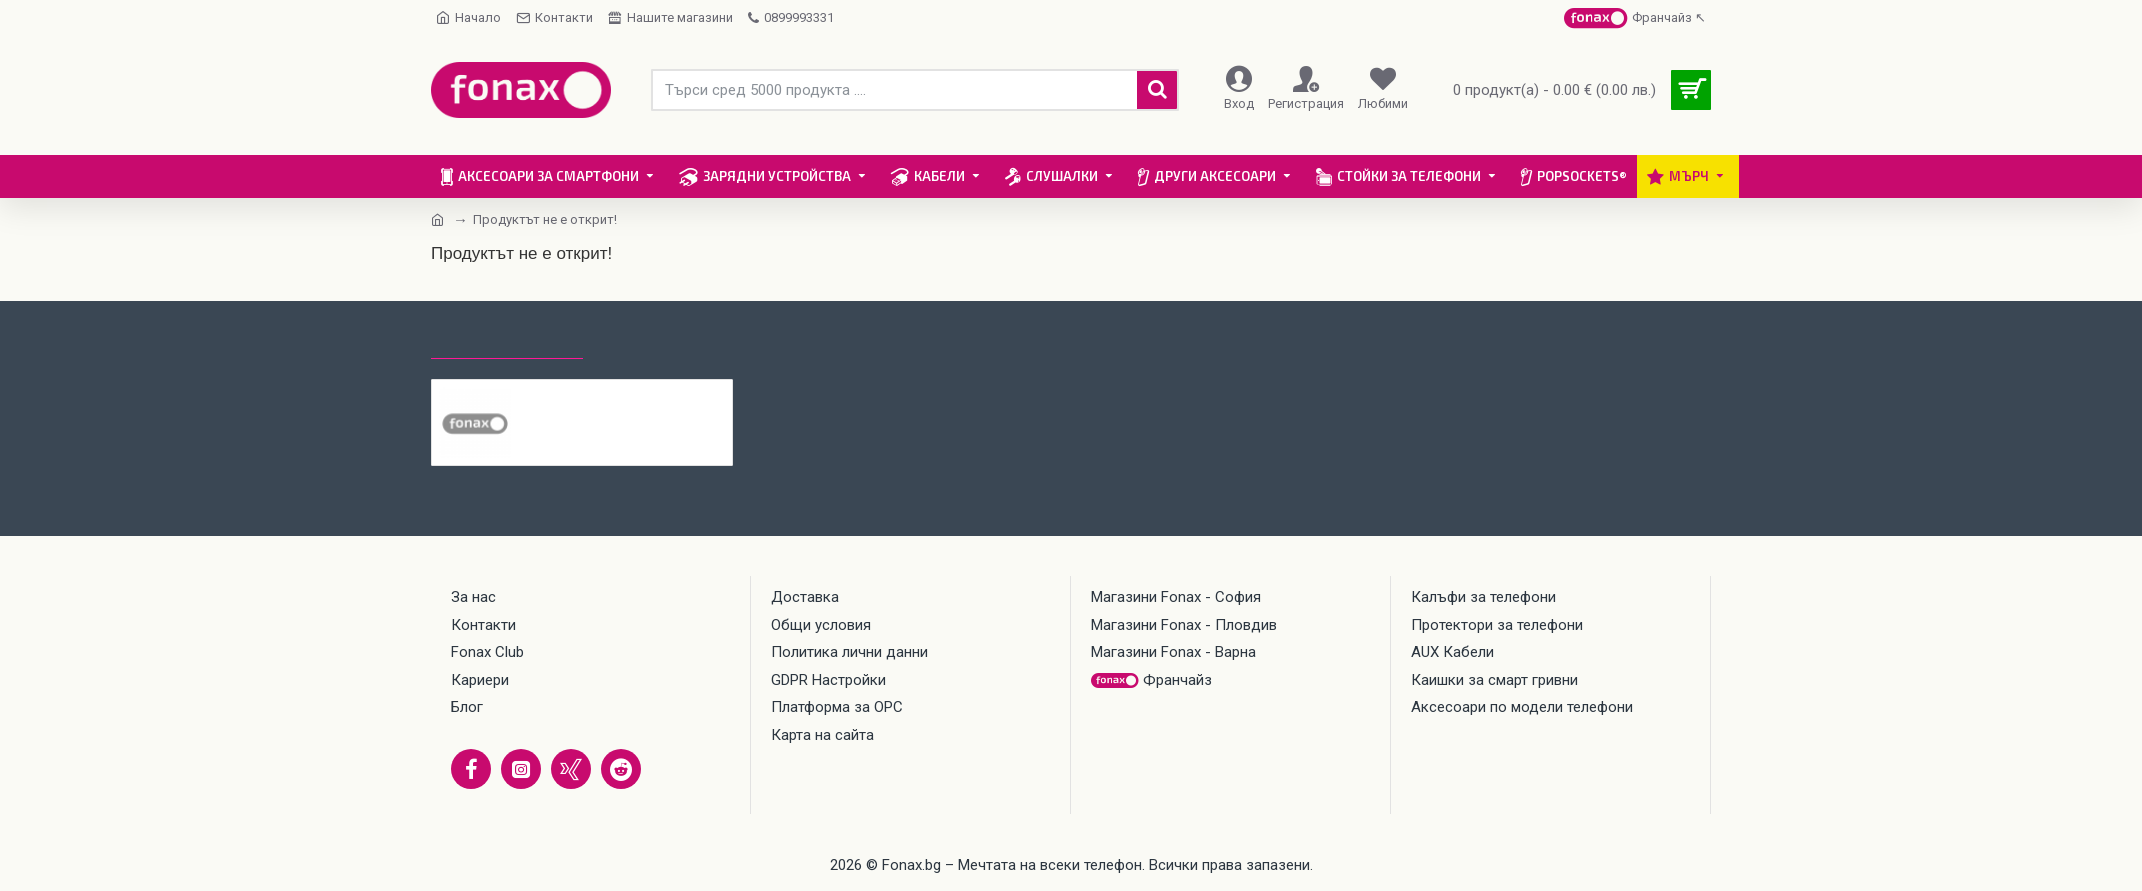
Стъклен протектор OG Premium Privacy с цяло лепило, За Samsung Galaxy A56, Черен (622, 395)
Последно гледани (507, 340)
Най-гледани (654, 340)
